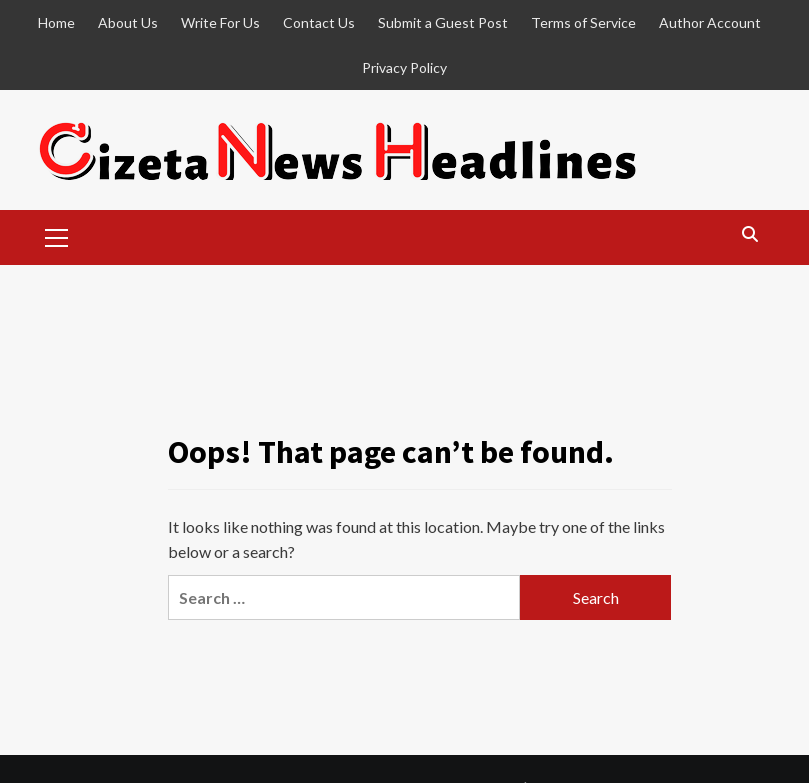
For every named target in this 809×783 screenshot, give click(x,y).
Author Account (710, 22)
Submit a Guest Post (443, 22)
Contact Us (319, 22)
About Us (128, 22)
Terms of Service (583, 22)
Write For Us (220, 22)
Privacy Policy (404, 67)
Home (56, 22)
